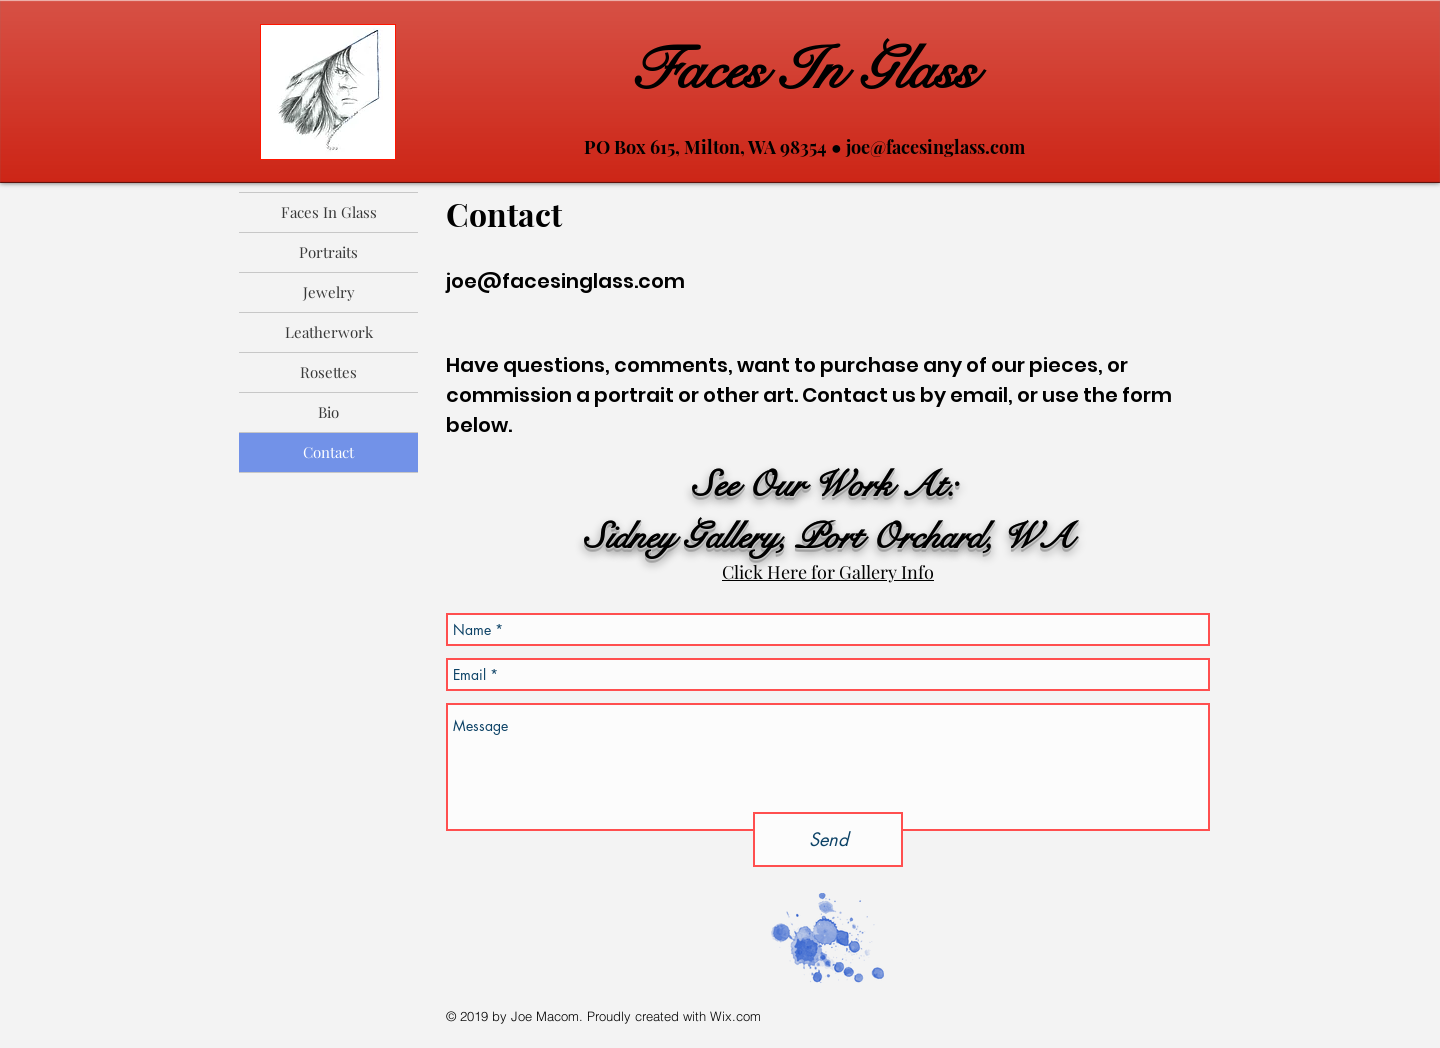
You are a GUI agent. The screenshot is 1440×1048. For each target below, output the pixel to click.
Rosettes (328, 372)
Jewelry (329, 292)
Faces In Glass (803, 70)
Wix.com (735, 1016)
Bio (328, 412)
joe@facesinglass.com (935, 147)
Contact (328, 452)
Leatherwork (329, 332)
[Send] (828, 839)
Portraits (328, 252)
